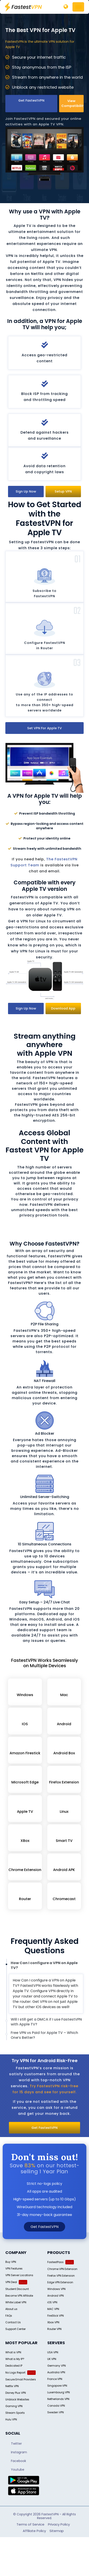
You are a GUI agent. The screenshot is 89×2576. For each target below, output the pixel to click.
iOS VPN (52, 2302)
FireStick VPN (55, 2316)
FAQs (8, 2316)
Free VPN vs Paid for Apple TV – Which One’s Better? (44, 2035)
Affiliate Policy (34, 2530)
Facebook (15, 2461)
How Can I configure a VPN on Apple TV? (44, 1965)
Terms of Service (30, 2524)
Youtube (14, 2469)
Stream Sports (15, 2413)
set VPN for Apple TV (44, 728)
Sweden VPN (55, 2412)
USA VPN (52, 2352)
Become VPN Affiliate (19, 2296)
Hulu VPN (11, 2419)
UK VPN (51, 2359)
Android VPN (55, 2296)
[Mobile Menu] (78, 7)
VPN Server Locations (19, 2275)
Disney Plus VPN (15, 2393)
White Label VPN (15, 2302)
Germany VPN (56, 2366)
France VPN (54, 2379)
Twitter (13, 2443)
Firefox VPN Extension (61, 2276)
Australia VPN (56, 2372)
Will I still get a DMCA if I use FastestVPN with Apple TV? (46, 2022)
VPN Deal (11, 2282)
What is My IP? (14, 2359)
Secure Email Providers (20, 2379)
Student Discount (17, 2289)
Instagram (16, 2452)
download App (63, 1008)
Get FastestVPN (31, 100)
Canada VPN (56, 2406)
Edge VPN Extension (60, 2282)
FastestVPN (50, 2514)
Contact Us (13, 2322)
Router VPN (54, 2329)
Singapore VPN (57, 2386)
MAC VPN (53, 2309)
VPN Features (14, 2268)
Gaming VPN (14, 2406)
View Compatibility (72, 103)
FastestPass (55, 2262)
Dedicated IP (13, 2366)
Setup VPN (63, 491)
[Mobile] (66, 7)
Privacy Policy (59, 2524)
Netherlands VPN (58, 2399)
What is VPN (13, 2352)
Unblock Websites (17, 2399)
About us (11, 2309)
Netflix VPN (12, 2386)
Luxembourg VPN (58, 2392)
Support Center (15, 2329)
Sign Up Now (26, 491)
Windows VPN (56, 2289)
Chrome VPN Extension (62, 2269)
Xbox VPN (53, 2322)
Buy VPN (10, 2262)
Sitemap (57, 2530)
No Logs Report (15, 2372)
